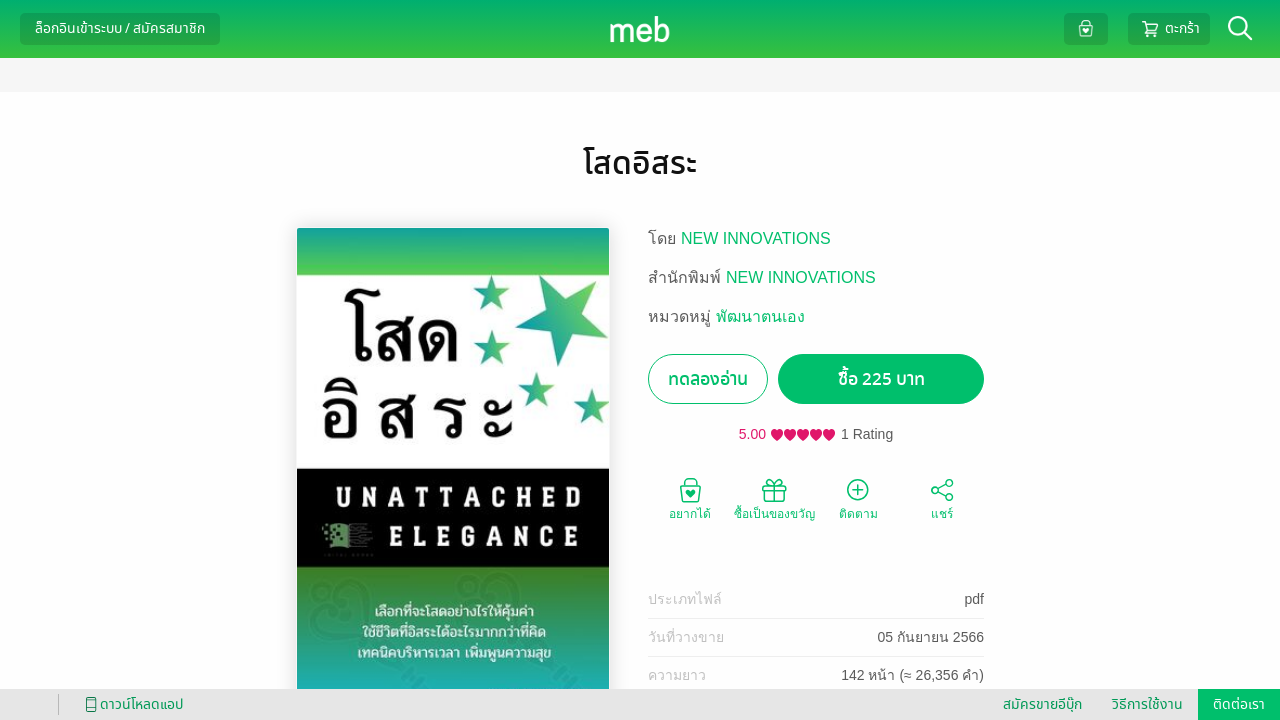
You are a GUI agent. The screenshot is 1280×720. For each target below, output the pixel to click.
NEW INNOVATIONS (756, 238)
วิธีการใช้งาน (1147, 704)
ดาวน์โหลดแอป (131, 704)
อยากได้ (690, 498)
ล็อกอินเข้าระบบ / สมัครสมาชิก (120, 28)
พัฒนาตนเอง (760, 316)
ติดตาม (858, 498)
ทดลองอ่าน (708, 379)
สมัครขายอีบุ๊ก (1042, 704)
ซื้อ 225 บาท (881, 379)
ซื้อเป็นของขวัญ (774, 498)
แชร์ (942, 498)
